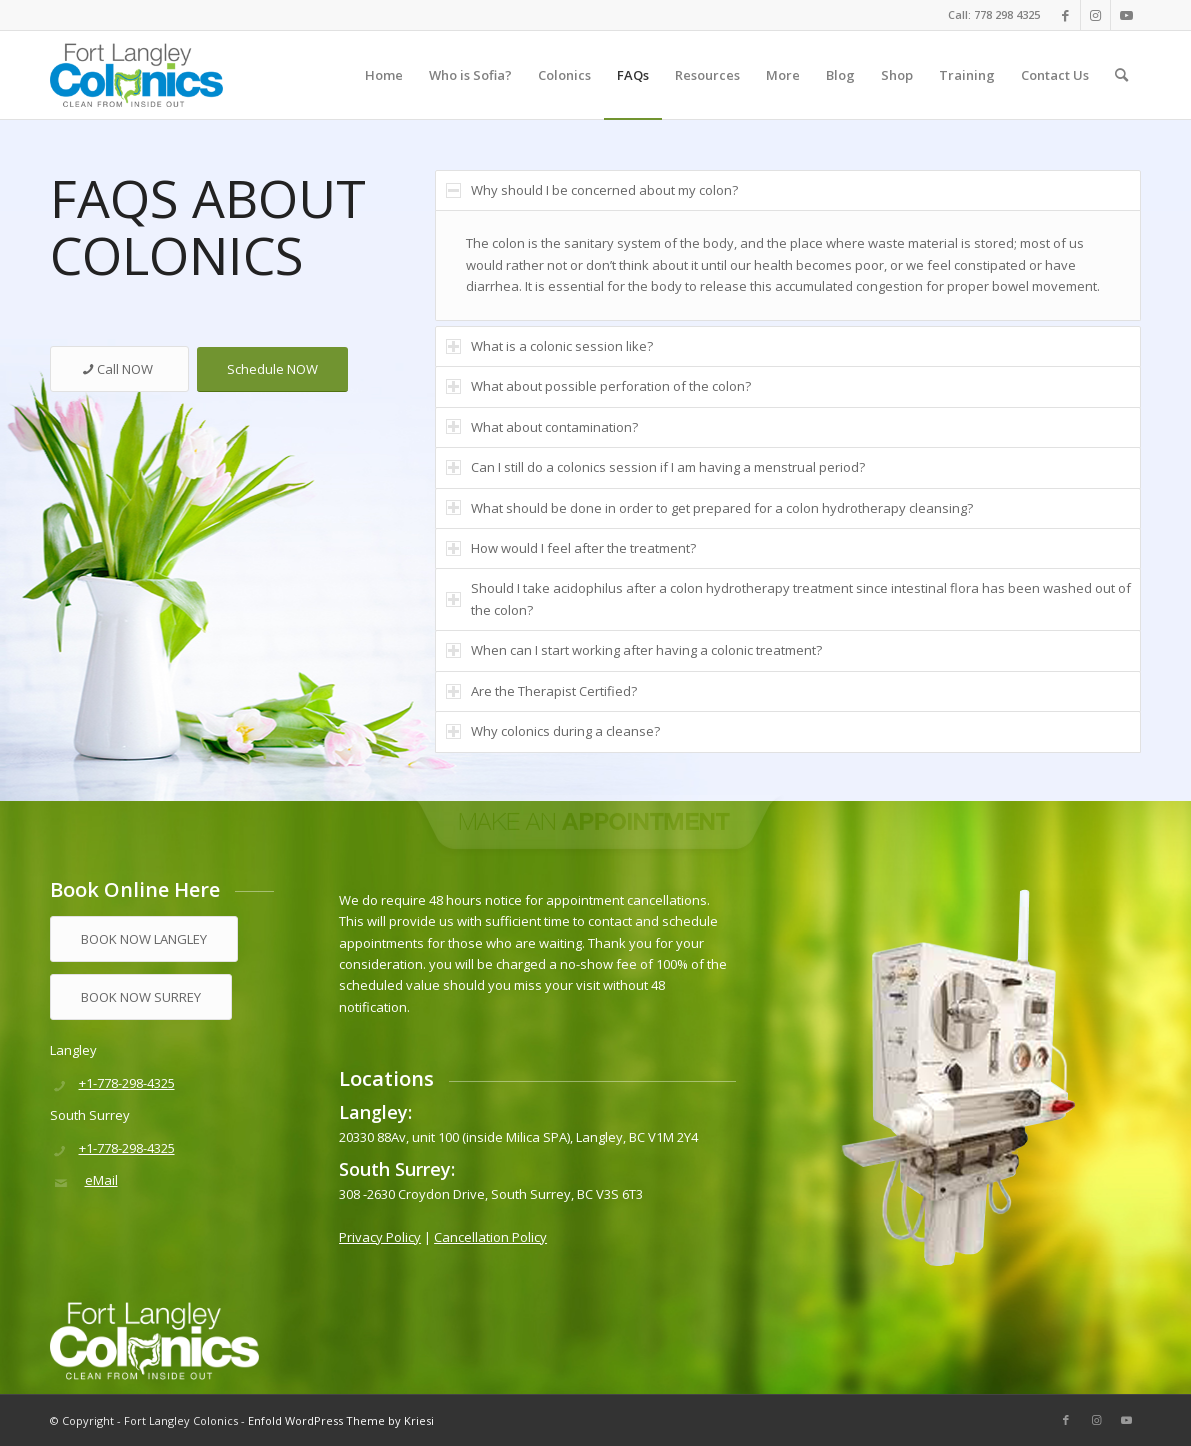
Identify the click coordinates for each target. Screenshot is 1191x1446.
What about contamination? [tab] (542, 427)
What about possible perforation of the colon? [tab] (598, 386)
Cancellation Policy (490, 1237)
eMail (101, 1180)
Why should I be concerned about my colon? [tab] (592, 190)
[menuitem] (384, 75)
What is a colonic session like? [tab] (549, 346)
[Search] (1121, 75)
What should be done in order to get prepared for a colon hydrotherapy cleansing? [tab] (709, 508)
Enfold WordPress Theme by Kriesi (341, 1420)
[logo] (136, 75)
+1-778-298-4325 (127, 1083)
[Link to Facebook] (1065, 15)
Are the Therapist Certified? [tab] (541, 691)
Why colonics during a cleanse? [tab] (553, 731)
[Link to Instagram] (1095, 15)
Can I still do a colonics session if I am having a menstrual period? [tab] (655, 467)
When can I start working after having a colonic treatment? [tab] (634, 650)
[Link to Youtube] (1126, 15)
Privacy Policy (380, 1237)
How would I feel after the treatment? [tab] (571, 548)
